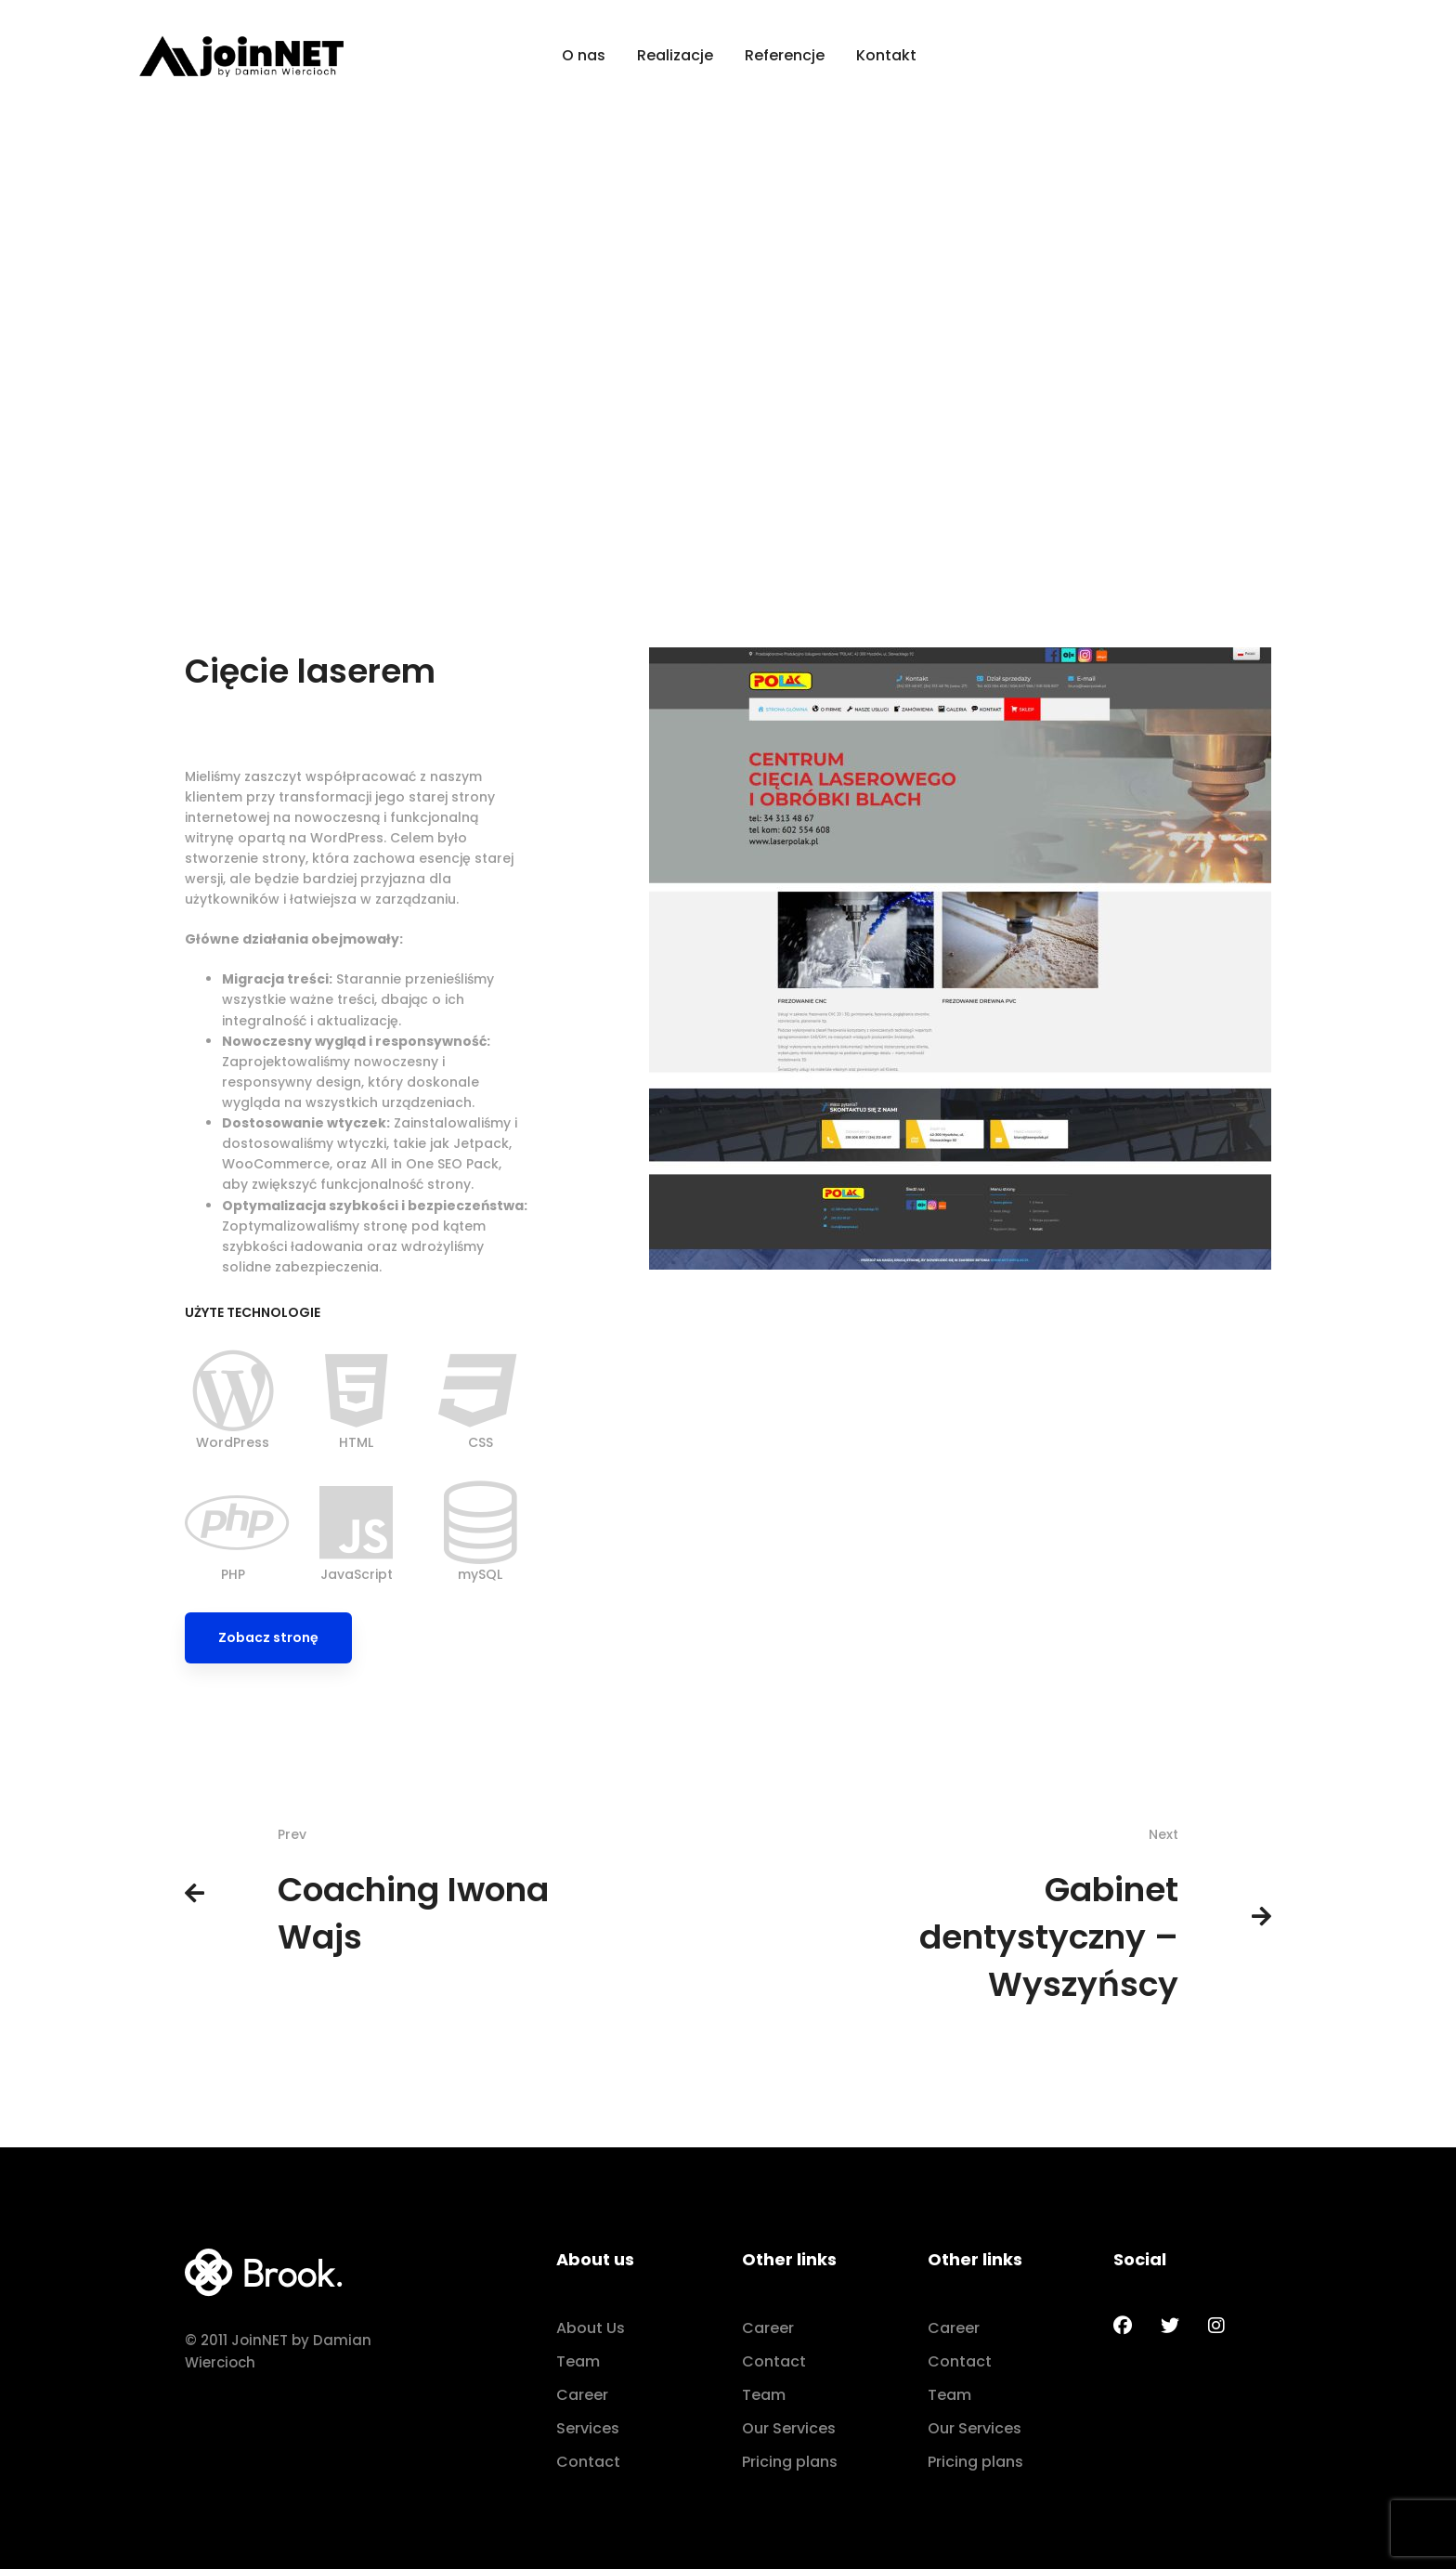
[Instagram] (1216, 2326)
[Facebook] (1122, 2326)
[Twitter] (1170, 2326)
